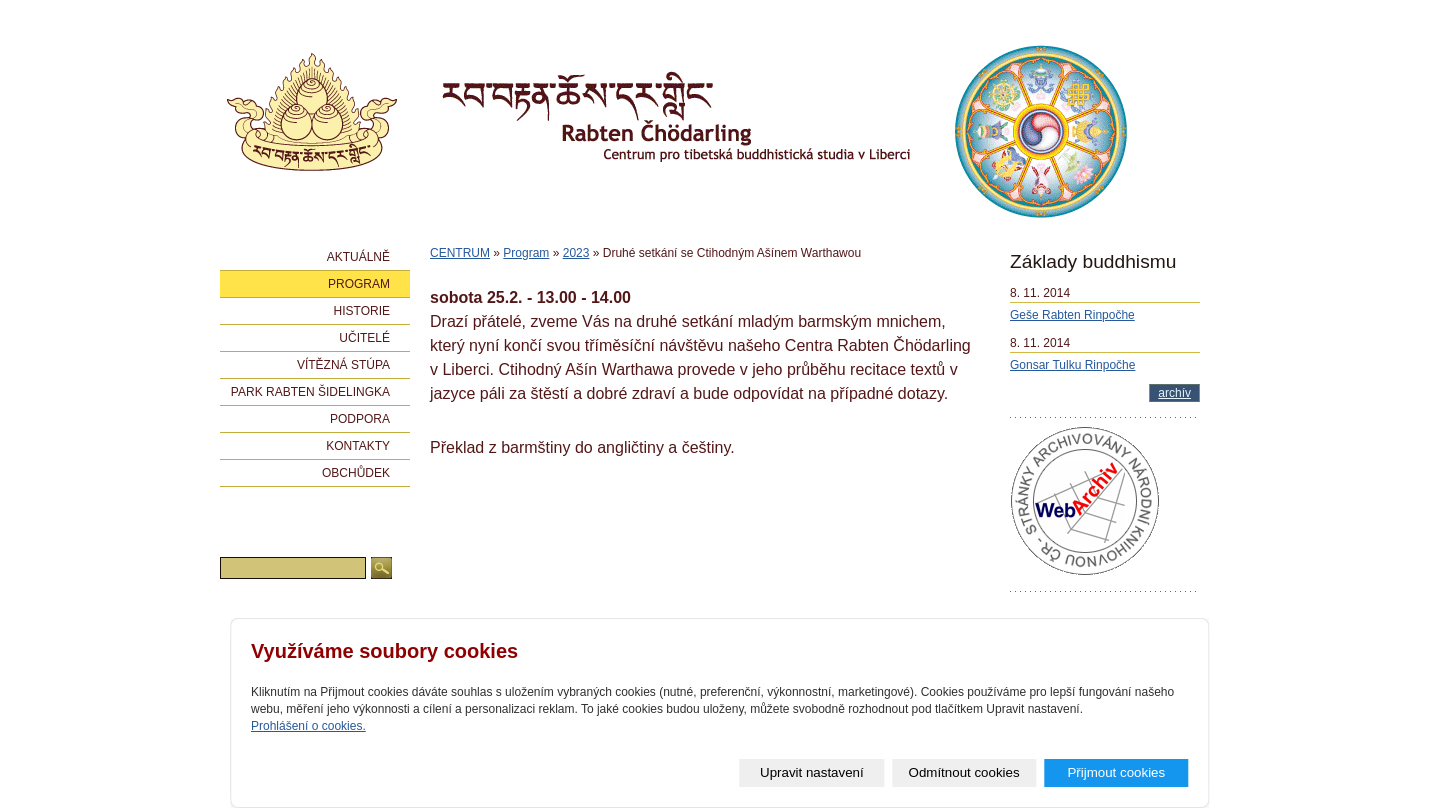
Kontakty (358, 446)
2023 (576, 253)
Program (526, 253)
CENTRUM (460, 253)
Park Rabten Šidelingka (310, 392)
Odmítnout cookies (964, 772)
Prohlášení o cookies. (308, 726)
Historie (362, 311)
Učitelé (364, 338)
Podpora (360, 419)
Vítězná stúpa (343, 365)
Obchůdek (356, 473)
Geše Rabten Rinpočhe (1072, 315)
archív (1174, 393)
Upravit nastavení (813, 772)
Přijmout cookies (1117, 772)
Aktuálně (358, 257)
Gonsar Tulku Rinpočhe (1072, 365)
